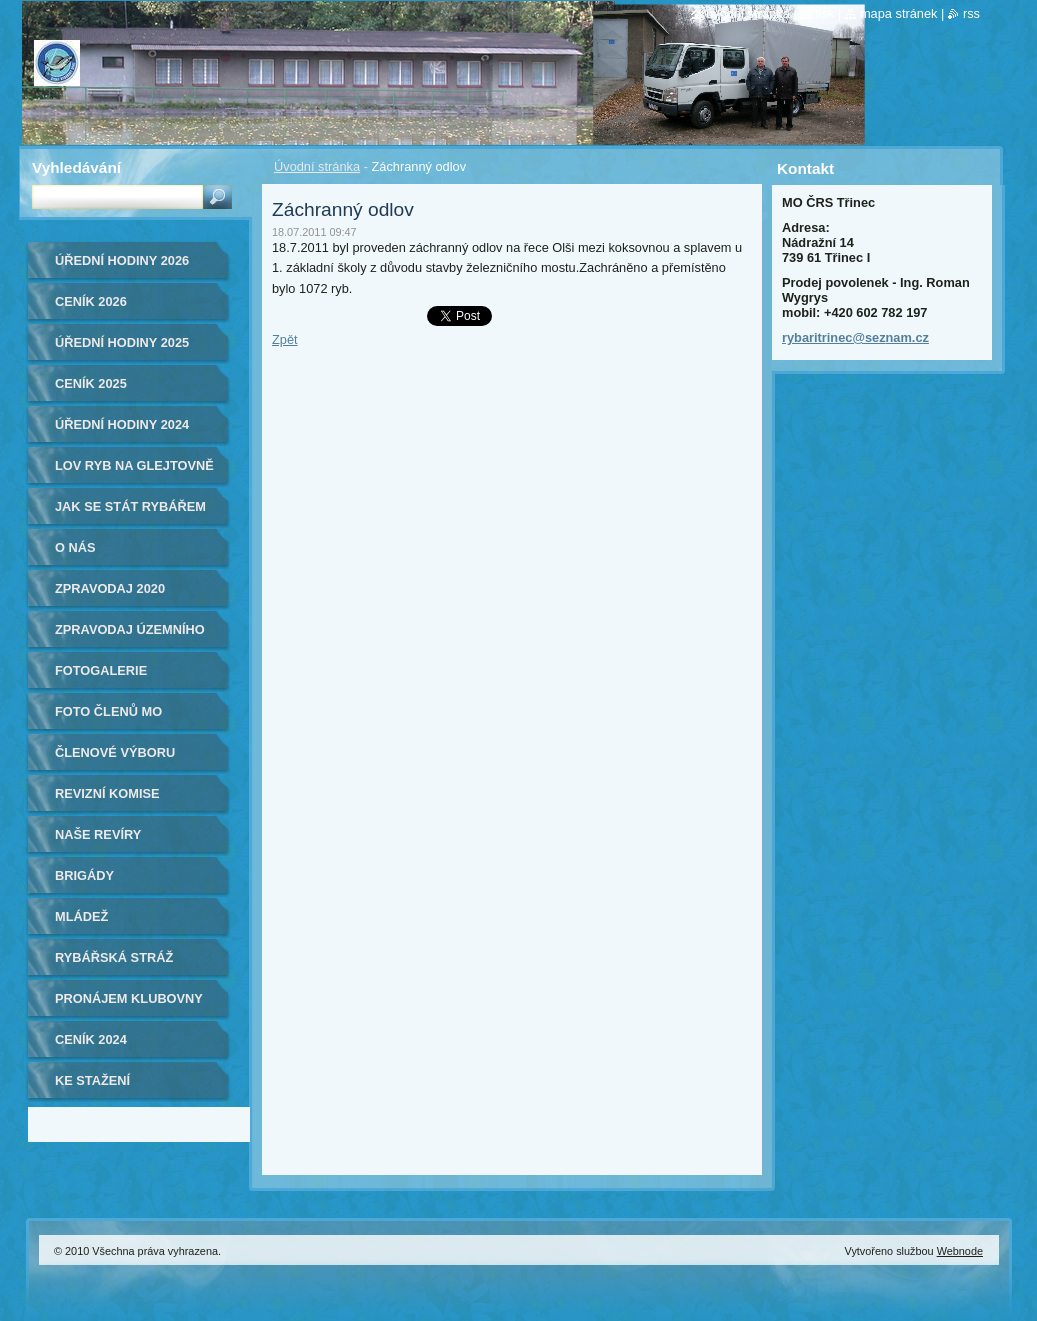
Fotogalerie (101, 670)
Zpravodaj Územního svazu (130, 636)
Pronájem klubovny (129, 998)
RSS (971, 13)
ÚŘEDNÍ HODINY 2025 (122, 342)
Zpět (285, 339)
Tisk (824, 13)
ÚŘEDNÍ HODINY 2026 (122, 260)
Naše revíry (98, 834)
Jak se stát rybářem (130, 506)
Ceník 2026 (91, 301)
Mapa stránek (899, 13)
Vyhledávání (76, 167)
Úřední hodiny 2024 (122, 424)
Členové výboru (115, 752)
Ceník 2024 (91, 1039)
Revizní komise (107, 793)
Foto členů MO (108, 711)
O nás (75, 547)
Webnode (960, 1251)
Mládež (81, 916)
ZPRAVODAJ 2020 (110, 588)
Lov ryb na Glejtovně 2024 (134, 472)
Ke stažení (92, 1080)
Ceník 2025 (91, 383)
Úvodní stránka (317, 166)
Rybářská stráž (114, 957)
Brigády (84, 875)
